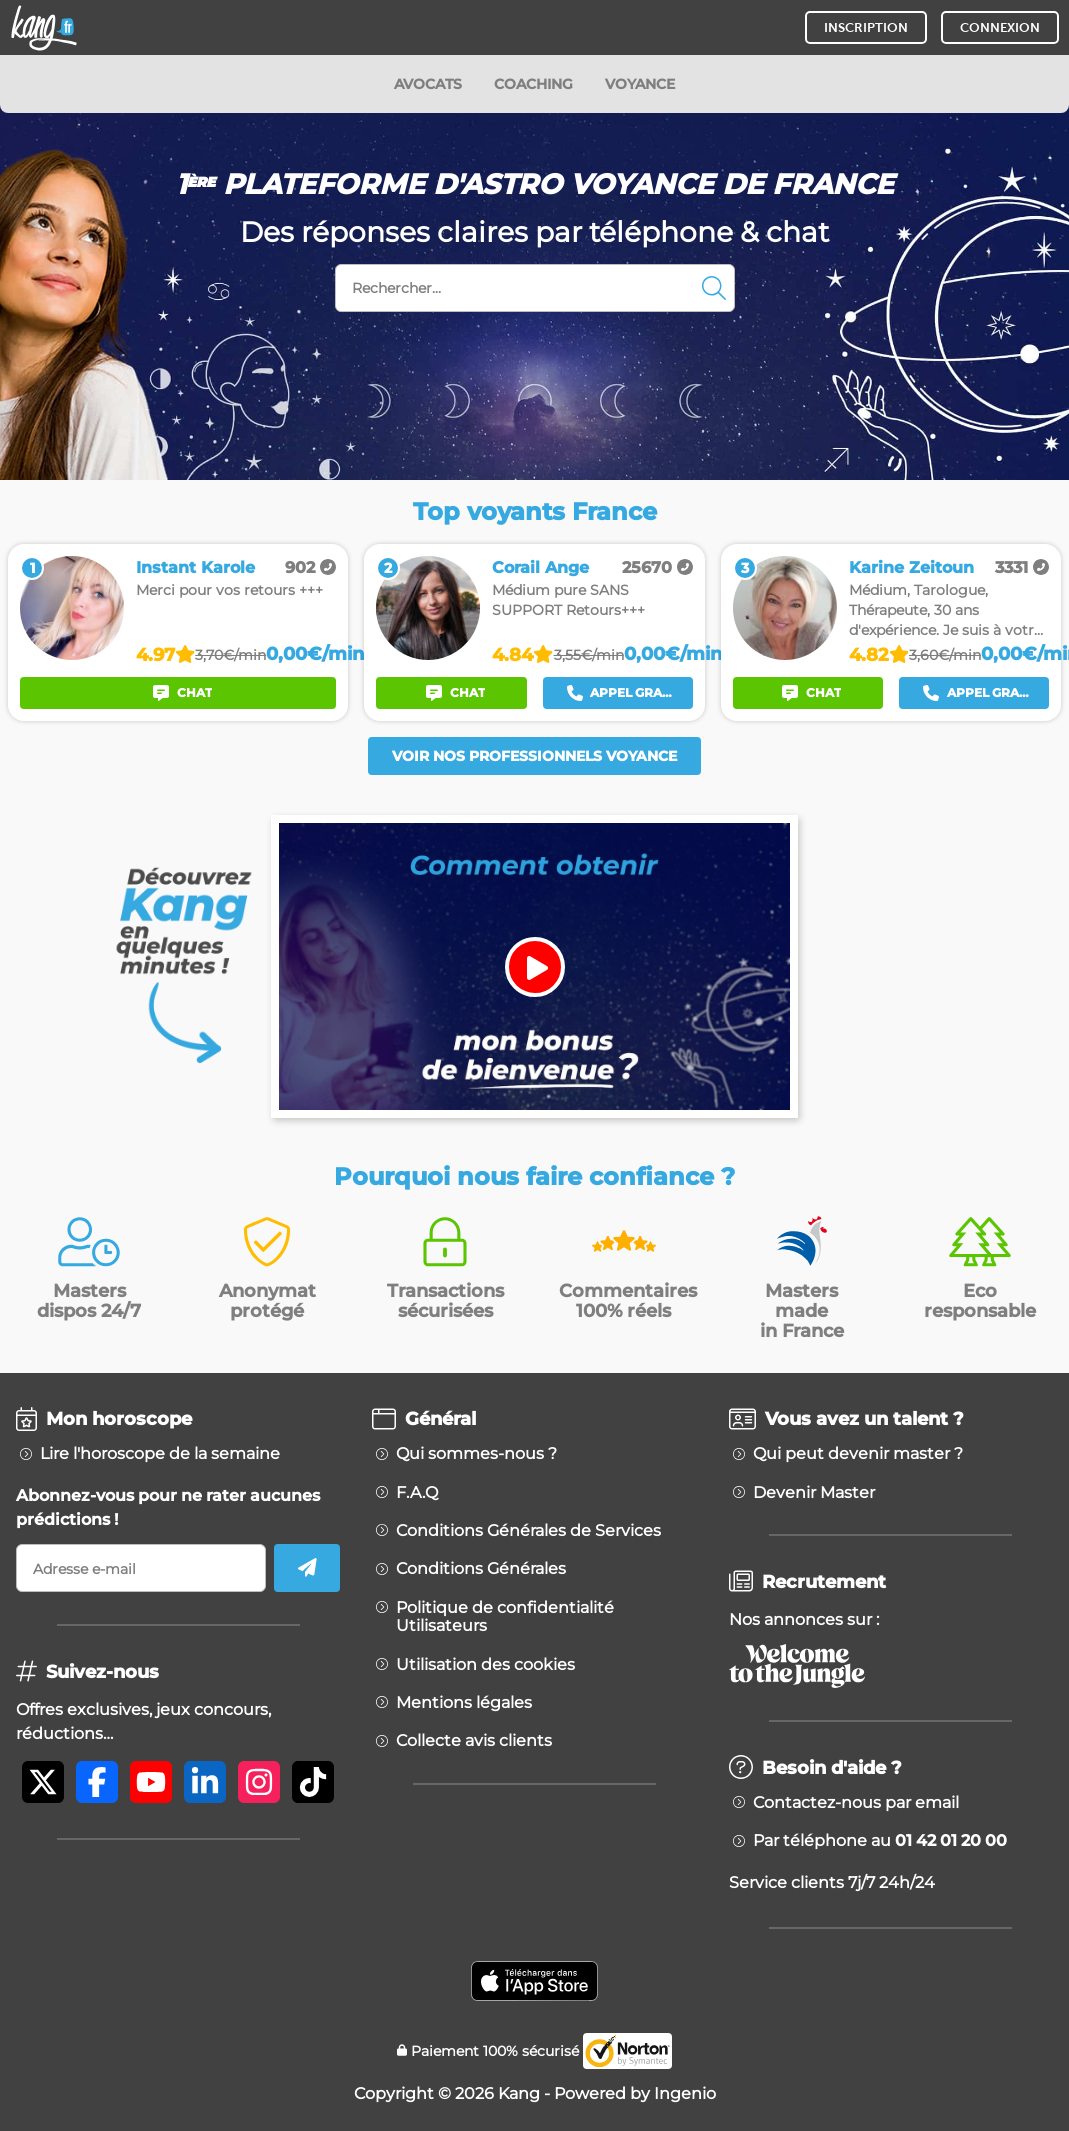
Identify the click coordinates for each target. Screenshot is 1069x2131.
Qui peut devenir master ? (858, 1454)
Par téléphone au (880, 1841)
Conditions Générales (481, 1569)
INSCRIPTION (866, 27)
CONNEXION (1000, 27)
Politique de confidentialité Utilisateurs (505, 1617)
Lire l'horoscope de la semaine (160, 1454)
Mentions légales (464, 1703)
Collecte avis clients (474, 1741)
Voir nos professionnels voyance (534, 756)
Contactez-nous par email (856, 1803)
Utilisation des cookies (485, 1665)
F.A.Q (417, 1493)
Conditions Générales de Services (528, 1531)
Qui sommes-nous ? (476, 1454)
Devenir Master (814, 1493)
